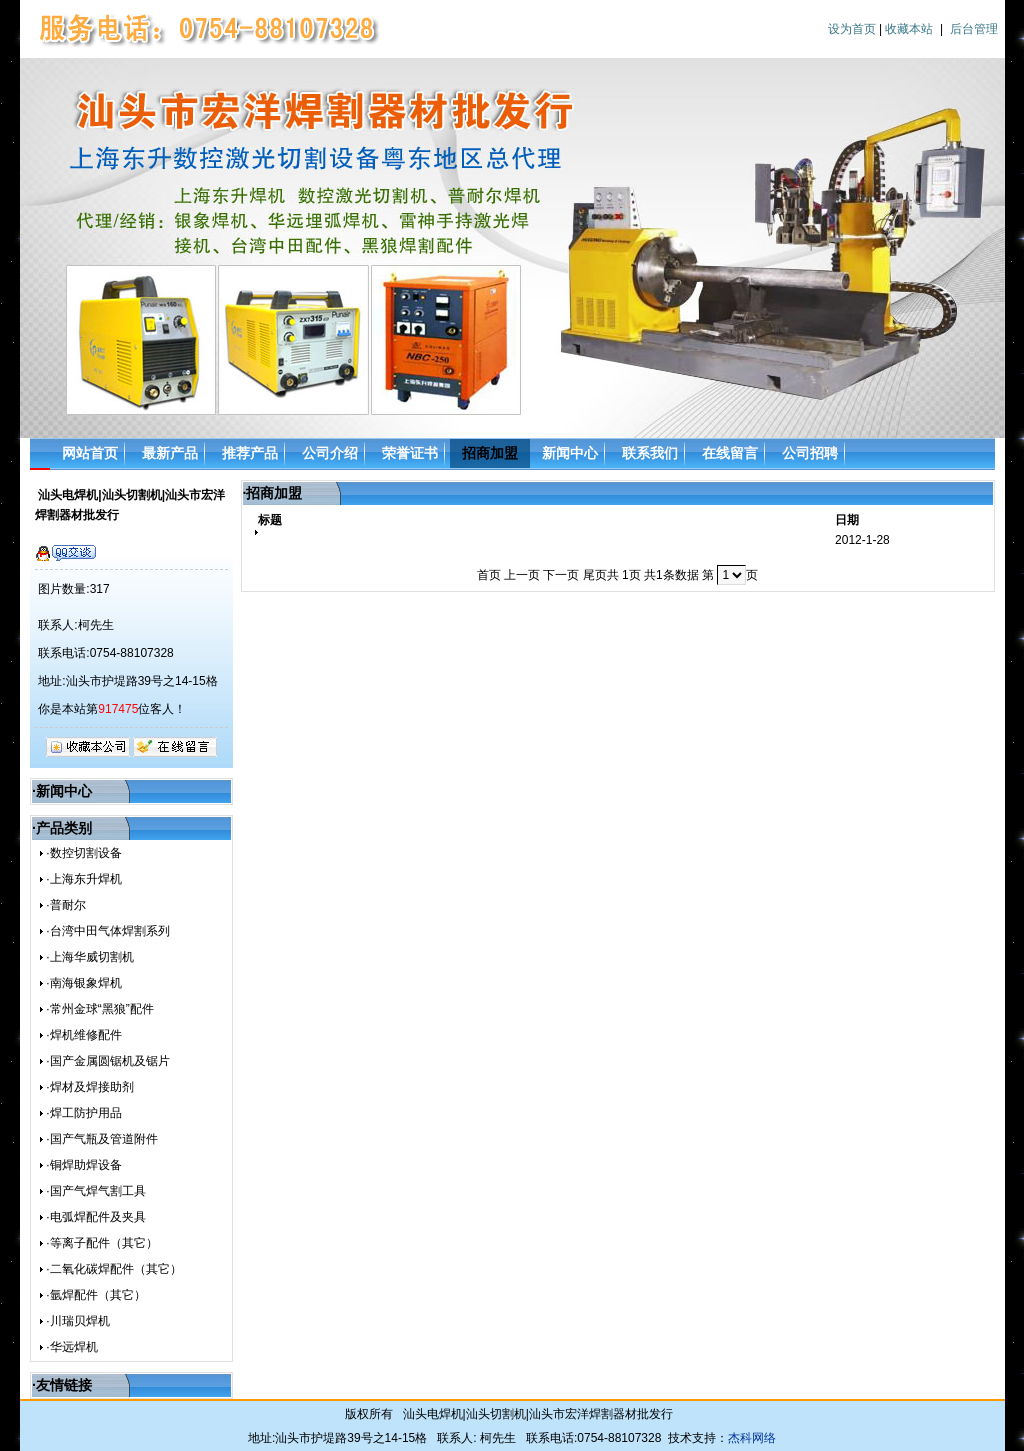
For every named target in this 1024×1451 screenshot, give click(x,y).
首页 (489, 575)
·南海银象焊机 (83, 983)
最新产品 (170, 453)
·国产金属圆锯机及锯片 (107, 1061)
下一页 (561, 575)
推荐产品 (250, 453)
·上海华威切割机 (89, 957)
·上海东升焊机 (83, 879)
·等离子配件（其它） (101, 1243)
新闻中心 (570, 453)
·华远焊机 (71, 1347)
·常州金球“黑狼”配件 (99, 1009)
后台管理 (974, 29)
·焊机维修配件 (83, 1035)
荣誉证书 (410, 453)
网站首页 (90, 453)
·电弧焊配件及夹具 (95, 1217)
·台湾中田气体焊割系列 (107, 931)
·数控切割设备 (83, 853)
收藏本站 (909, 29)
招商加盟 (490, 453)
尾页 (595, 575)
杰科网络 (752, 1438)
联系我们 (650, 453)
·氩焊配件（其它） (95, 1295)
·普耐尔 (65, 905)
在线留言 (730, 453)
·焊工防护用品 (83, 1113)
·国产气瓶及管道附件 (101, 1139)
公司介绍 (330, 453)
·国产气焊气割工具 (95, 1191)
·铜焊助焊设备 (83, 1165)
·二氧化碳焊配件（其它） (113, 1269)
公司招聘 (810, 453)
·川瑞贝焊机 (77, 1321)
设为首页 (852, 29)
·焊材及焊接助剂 (89, 1087)
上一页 (522, 575)
